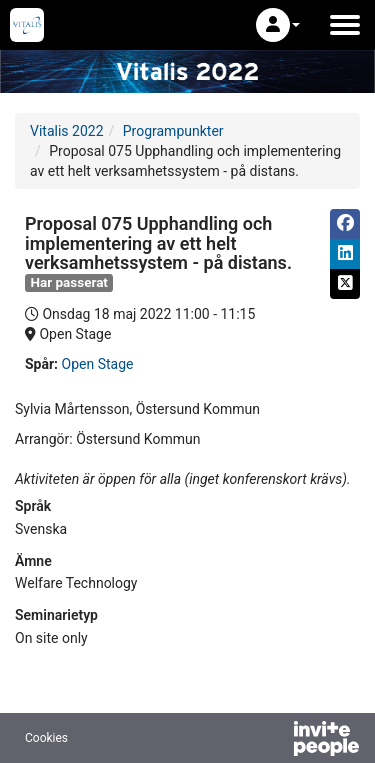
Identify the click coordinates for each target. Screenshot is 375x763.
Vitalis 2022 (67, 131)
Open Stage (98, 364)
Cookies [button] (46, 738)
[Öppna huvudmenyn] (345, 25)
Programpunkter (173, 131)
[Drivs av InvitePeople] (274, 741)
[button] (278, 25)
